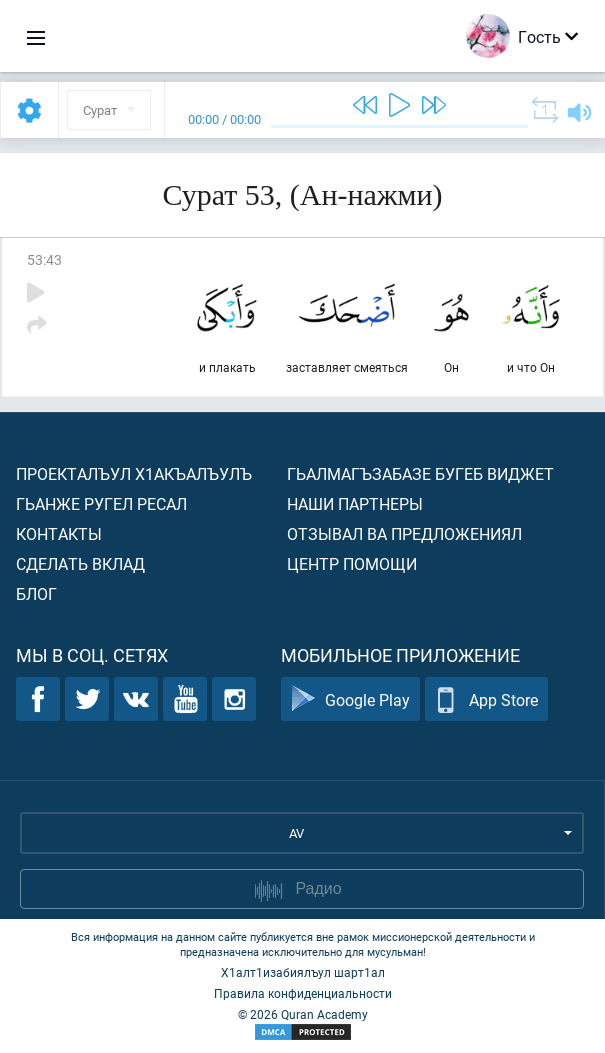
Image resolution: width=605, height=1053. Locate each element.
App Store (486, 699)
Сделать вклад (80, 563)
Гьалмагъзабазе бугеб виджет (420, 473)
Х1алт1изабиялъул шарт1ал (303, 972)
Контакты (59, 533)
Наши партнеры (355, 503)
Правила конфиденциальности (303, 993)
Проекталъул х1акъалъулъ (134, 473)
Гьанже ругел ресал (101, 503)
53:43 (44, 259)
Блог (36, 593)
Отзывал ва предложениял (404, 533)
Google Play (350, 699)
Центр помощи (352, 563)
